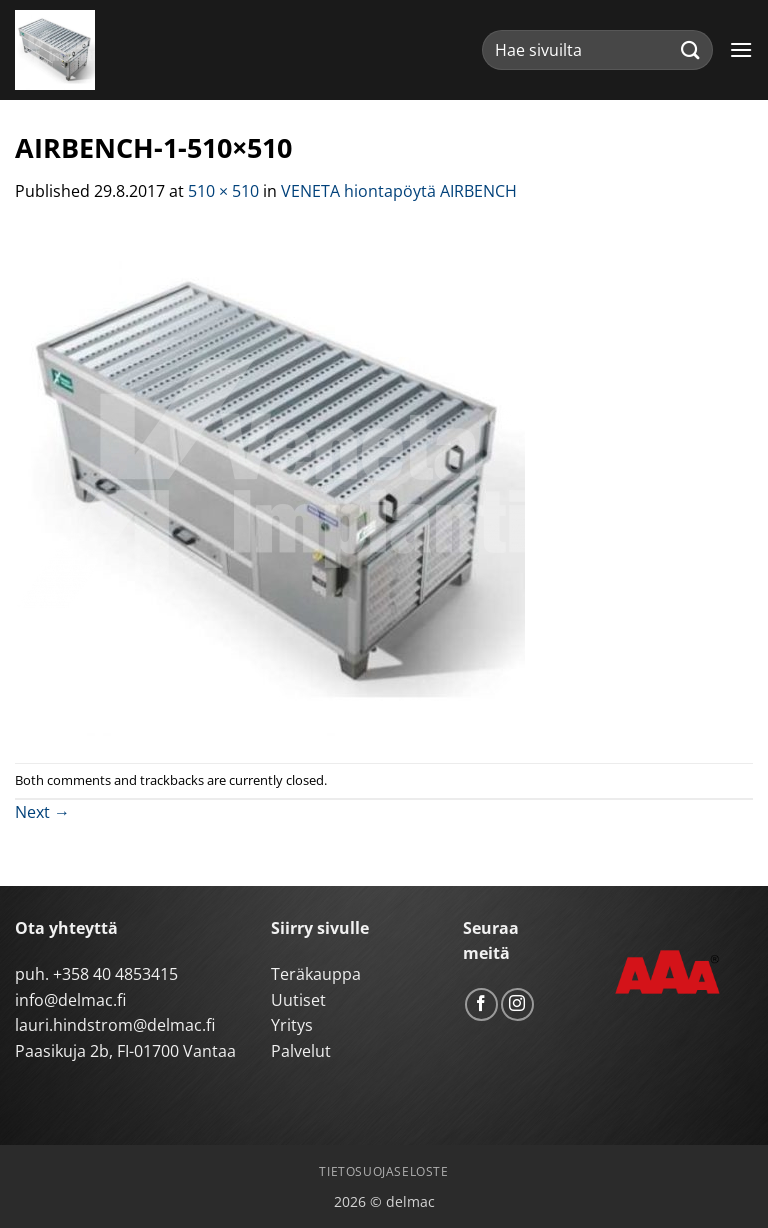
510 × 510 (223, 191)
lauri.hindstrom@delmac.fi (115, 1025)
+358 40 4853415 (115, 974)
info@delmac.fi (70, 1000)
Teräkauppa (316, 974)
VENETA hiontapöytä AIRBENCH (399, 191)
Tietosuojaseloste (383, 1171)
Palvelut (301, 1051)
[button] (741, 49)
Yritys (292, 1025)
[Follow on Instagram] (517, 1004)
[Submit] (691, 49)
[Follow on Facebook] (481, 1004)
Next (42, 812)
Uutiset (298, 1000)
